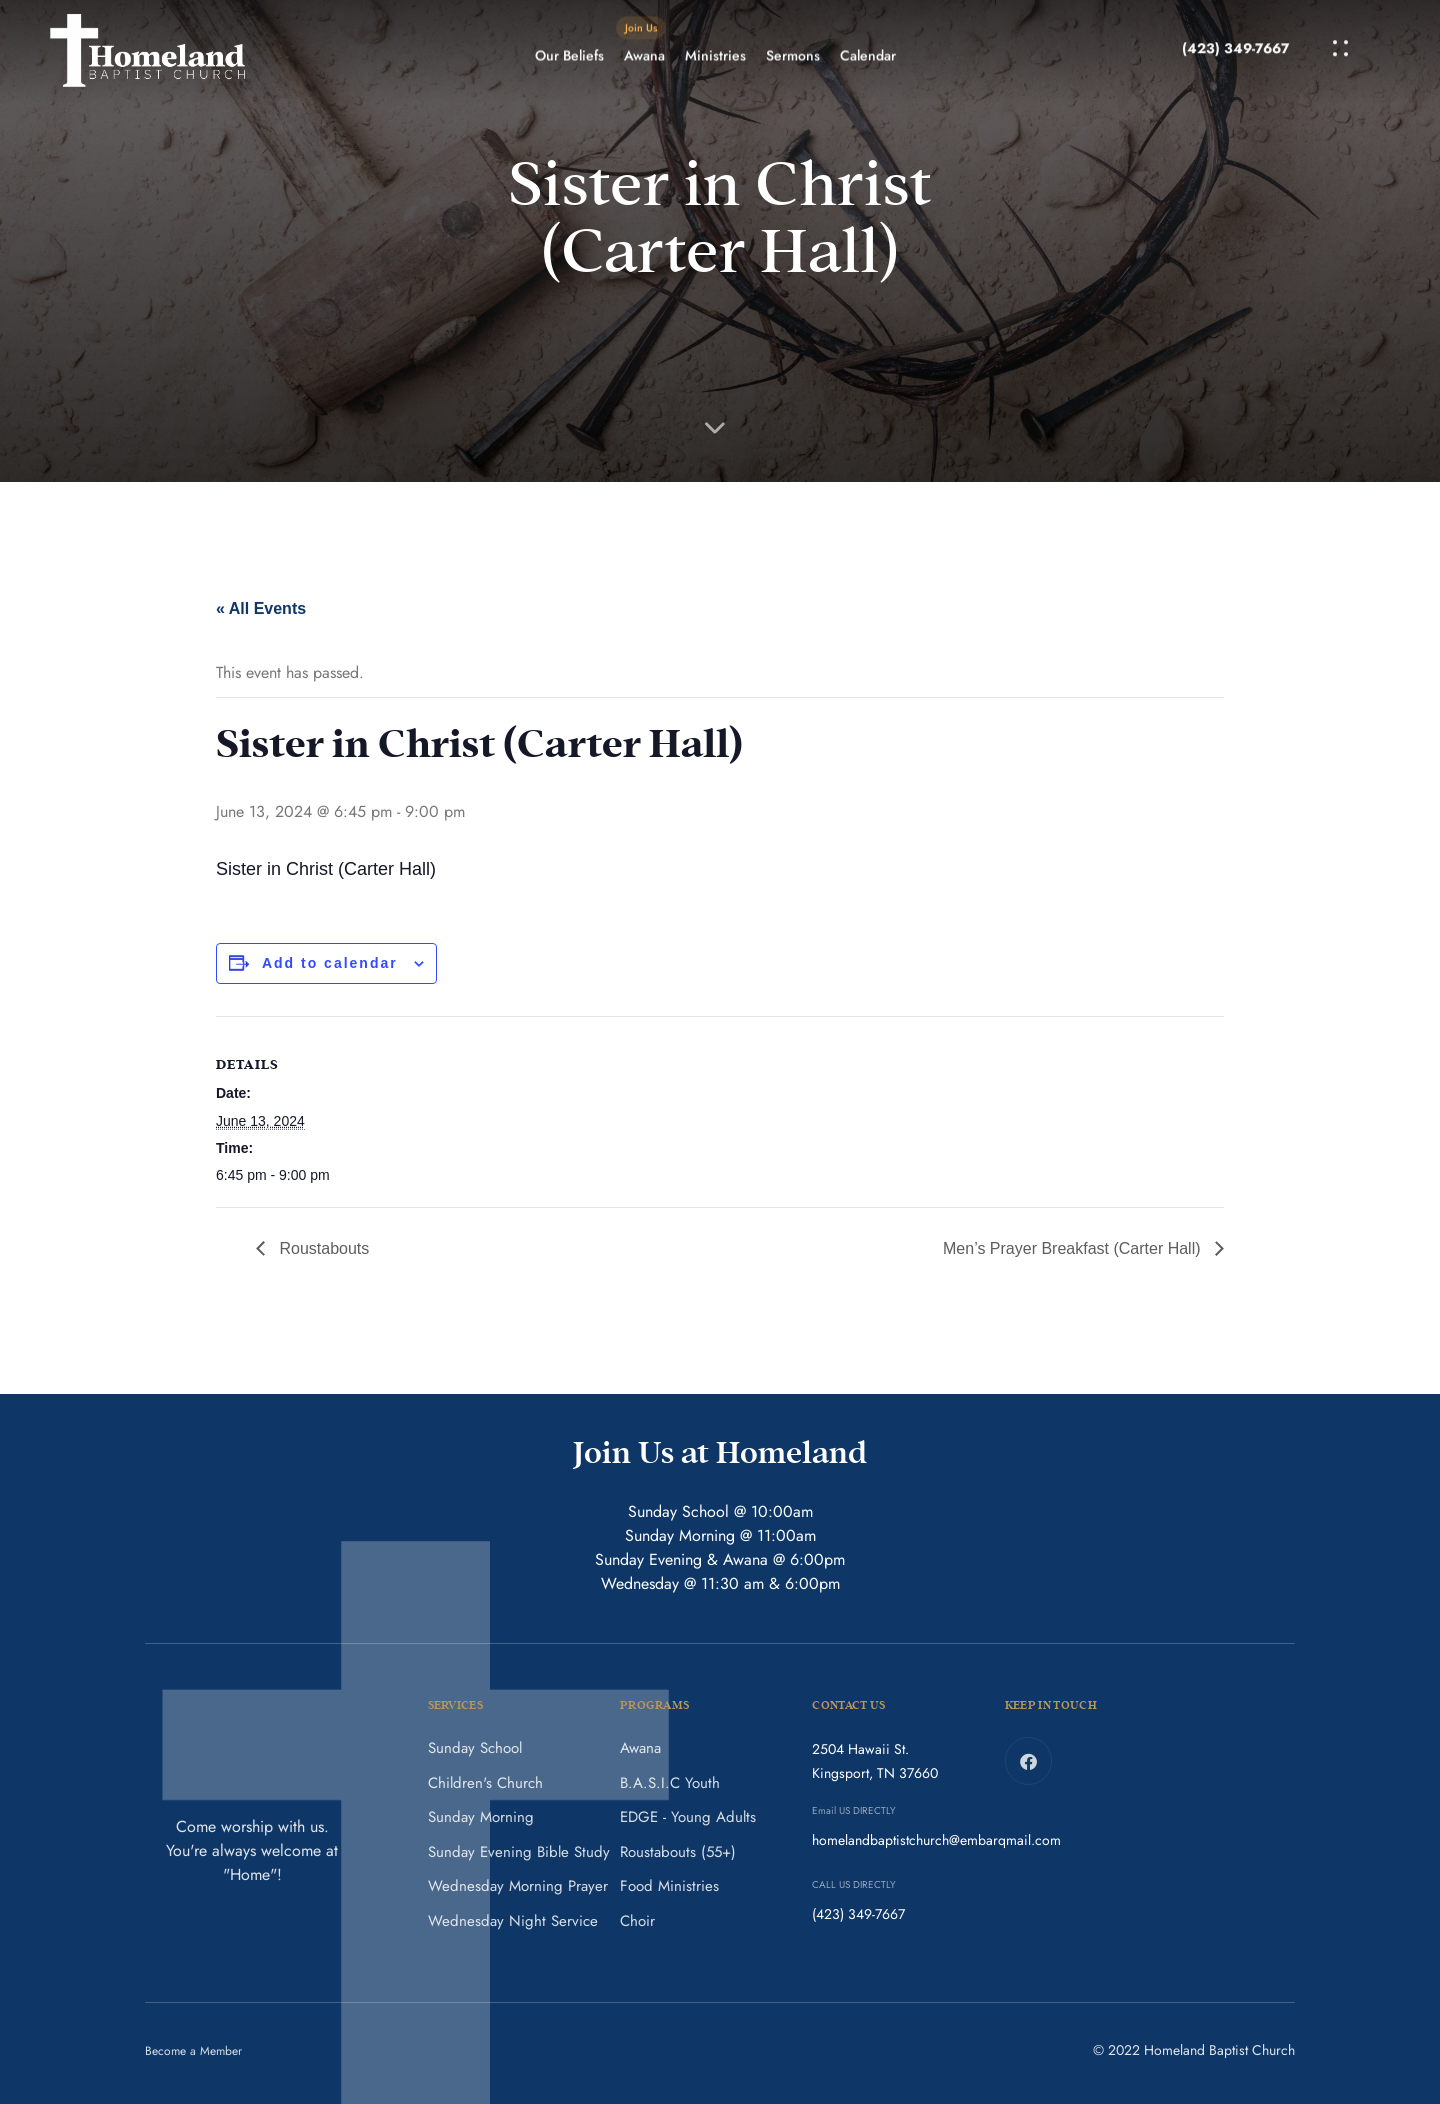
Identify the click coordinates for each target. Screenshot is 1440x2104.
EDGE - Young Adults (688, 1817)
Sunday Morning (481, 1817)
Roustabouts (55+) (678, 1852)
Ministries (715, 35)
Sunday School (475, 1748)
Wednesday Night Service (513, 1921)
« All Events (261, 608)
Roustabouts (322, 1248)
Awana (641, 29)
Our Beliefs (569, 35)
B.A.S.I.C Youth (670, 1783)
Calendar (868, 35)
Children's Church (485, 1783)
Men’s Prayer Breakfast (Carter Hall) (1074, 1248)
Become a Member (193, 2051)
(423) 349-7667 (1235, 13)
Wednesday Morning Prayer (518, 1886)
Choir (637, 1921)
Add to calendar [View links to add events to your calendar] (330, 963)
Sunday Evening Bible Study (519, 1852)
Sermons (793, 35)
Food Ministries (669, 1886)
